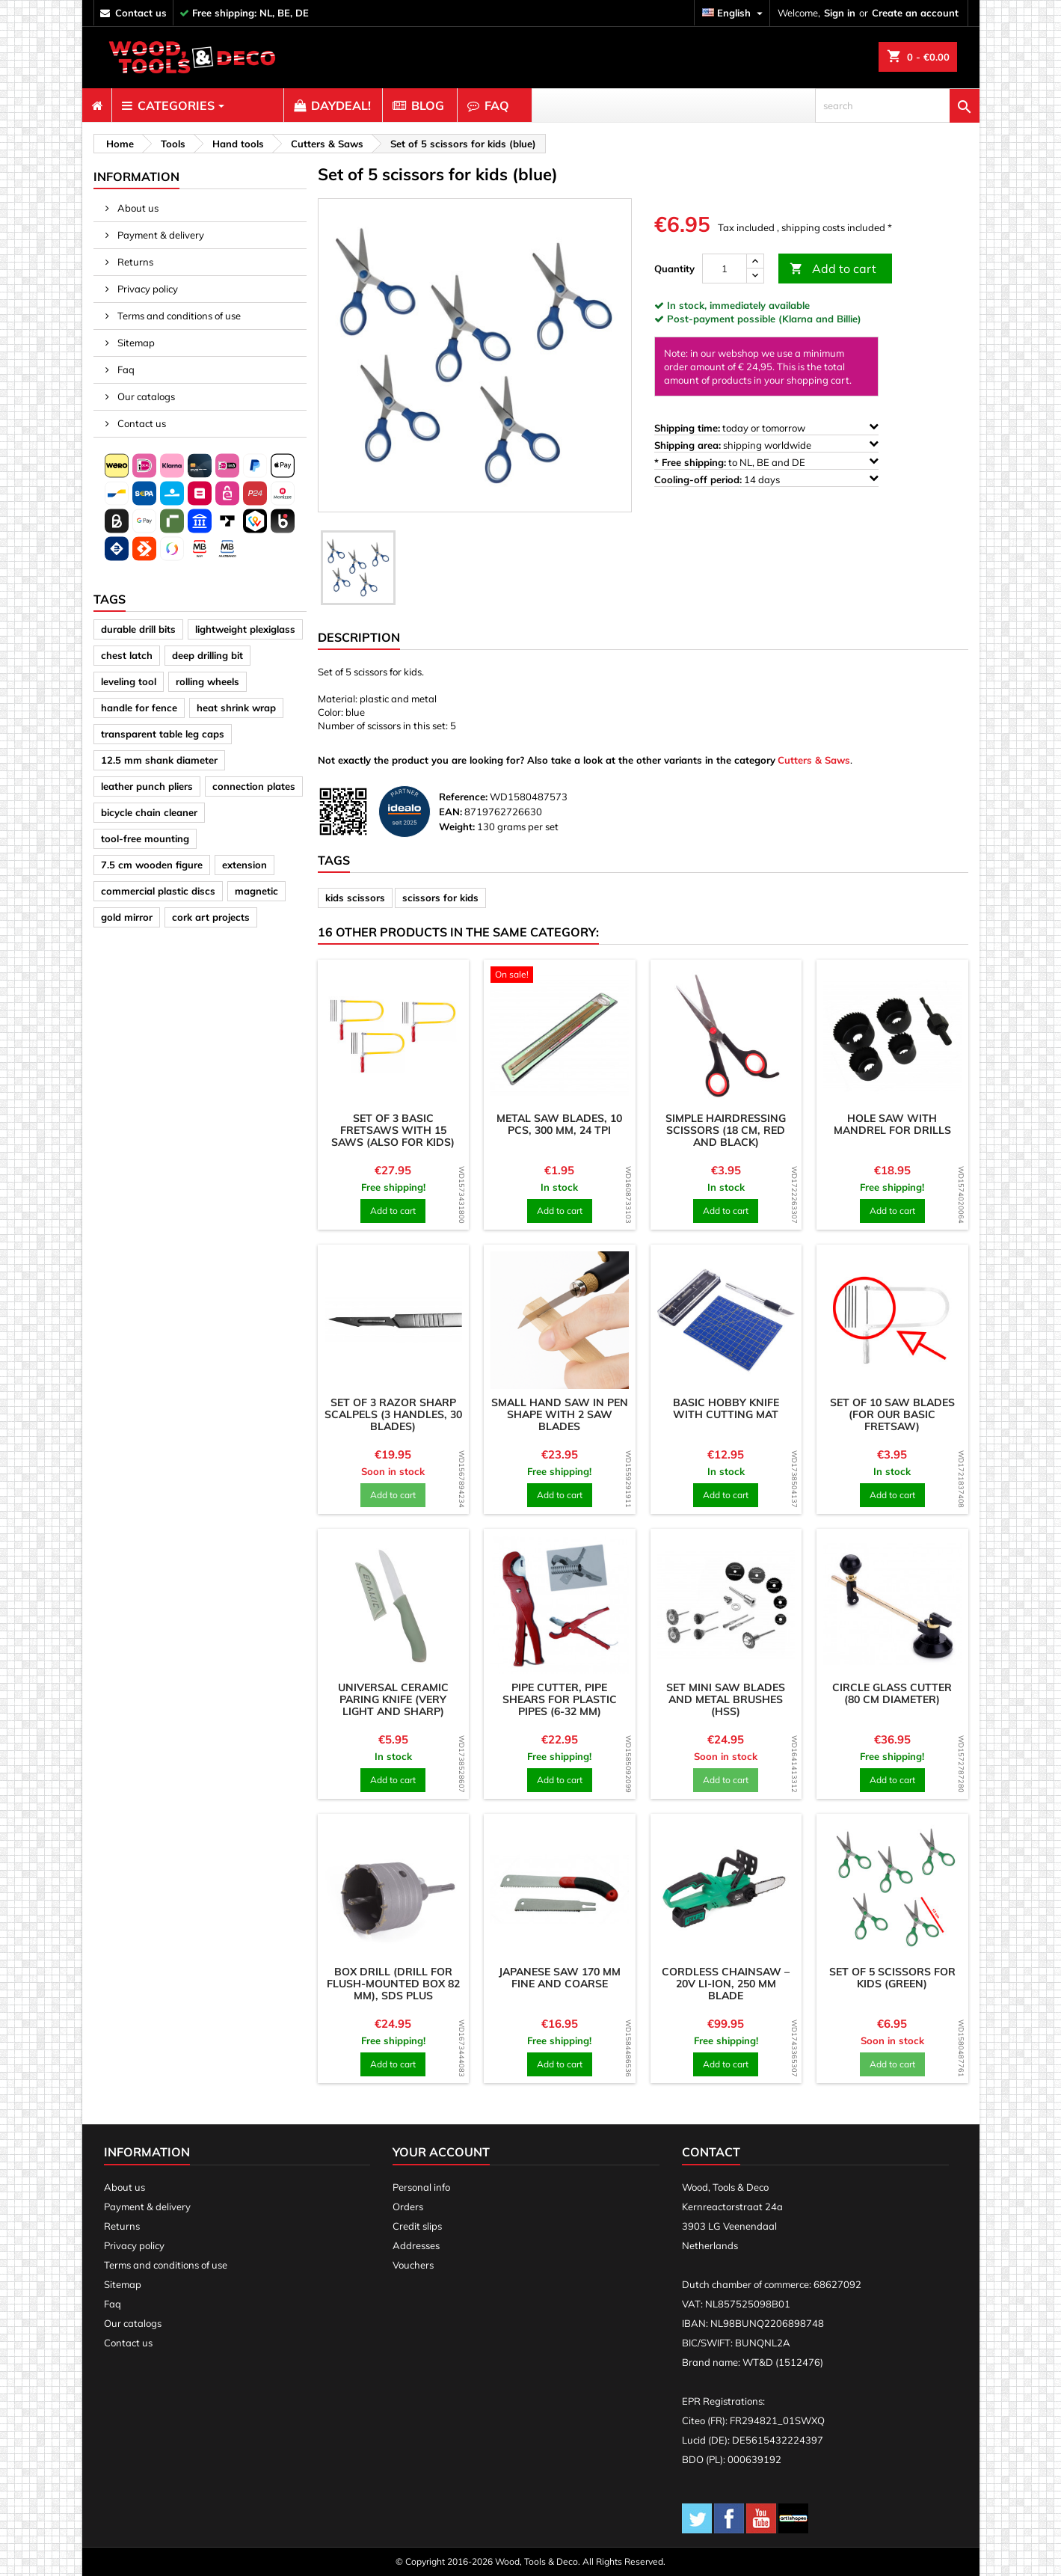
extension (244, 865)
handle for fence (139, 708)
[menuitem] (96, 105)
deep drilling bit (207, 655)
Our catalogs (145, 396)
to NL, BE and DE (766, 462)
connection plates (253, 786)
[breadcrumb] (117, 144)
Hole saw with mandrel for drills (892, 1124)
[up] (755, 261)
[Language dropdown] (734, 13)
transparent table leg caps (162, 734)
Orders (408, 2206)
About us (137, 208)
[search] (897, 105)
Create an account (915, 13)
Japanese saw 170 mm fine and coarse (560, 1977)
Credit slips (417, 2226)
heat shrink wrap (236, 708)
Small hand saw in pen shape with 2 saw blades (559, 1414)
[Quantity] (724, 268)
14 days (766, 479)
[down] (755, 275)
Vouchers (413, 2265)
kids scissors (355, 898)
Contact (711, 2151)
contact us (141, 13)
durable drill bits (138, 629)
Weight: (457, 826)
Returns (134, 262)
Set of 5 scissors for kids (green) (892, 1977)
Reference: (463, 797)
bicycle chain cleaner (149, 812)
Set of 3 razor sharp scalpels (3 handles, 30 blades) (393, 1414)
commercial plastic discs (158, 891)
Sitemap (135, 343)
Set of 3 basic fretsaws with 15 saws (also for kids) (393, 1130)
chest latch (127, 655)
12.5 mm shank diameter (159, 760)
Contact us (140, 423)
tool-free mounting (145, 838)
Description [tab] (359, 637)
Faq (125, 369)
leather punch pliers (147, 786)
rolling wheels (207, 681)
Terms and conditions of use (178, 316)
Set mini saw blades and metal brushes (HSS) (725, 1699)
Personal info (421, 2187)
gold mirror (127, 917)
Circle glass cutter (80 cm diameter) (892, 1693)
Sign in (839, 13)
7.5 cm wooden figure (152, 865)
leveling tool (128, 681)
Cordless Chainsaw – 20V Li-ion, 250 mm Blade (726, 1983)
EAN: (450, 812)
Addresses (416, 2245)
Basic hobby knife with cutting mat (726, 1408)
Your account (441, 2151)
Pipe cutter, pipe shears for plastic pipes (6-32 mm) (559, 1699)
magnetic (256, 891)
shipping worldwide (766, 444)
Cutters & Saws (814, 760)
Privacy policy (146, 289)
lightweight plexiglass (245, 629)
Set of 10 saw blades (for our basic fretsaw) (892, 1414)
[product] (394, 1035)
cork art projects (211, 917)
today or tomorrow (766, 427)
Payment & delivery (159, 235)
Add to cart (833, 269)
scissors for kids (440, 898)
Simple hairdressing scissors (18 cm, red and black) (725, 1130)
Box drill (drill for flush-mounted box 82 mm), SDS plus (393, 1983)
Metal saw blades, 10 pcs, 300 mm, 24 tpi (559, 1124)
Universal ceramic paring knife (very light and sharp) (393, 1699)
